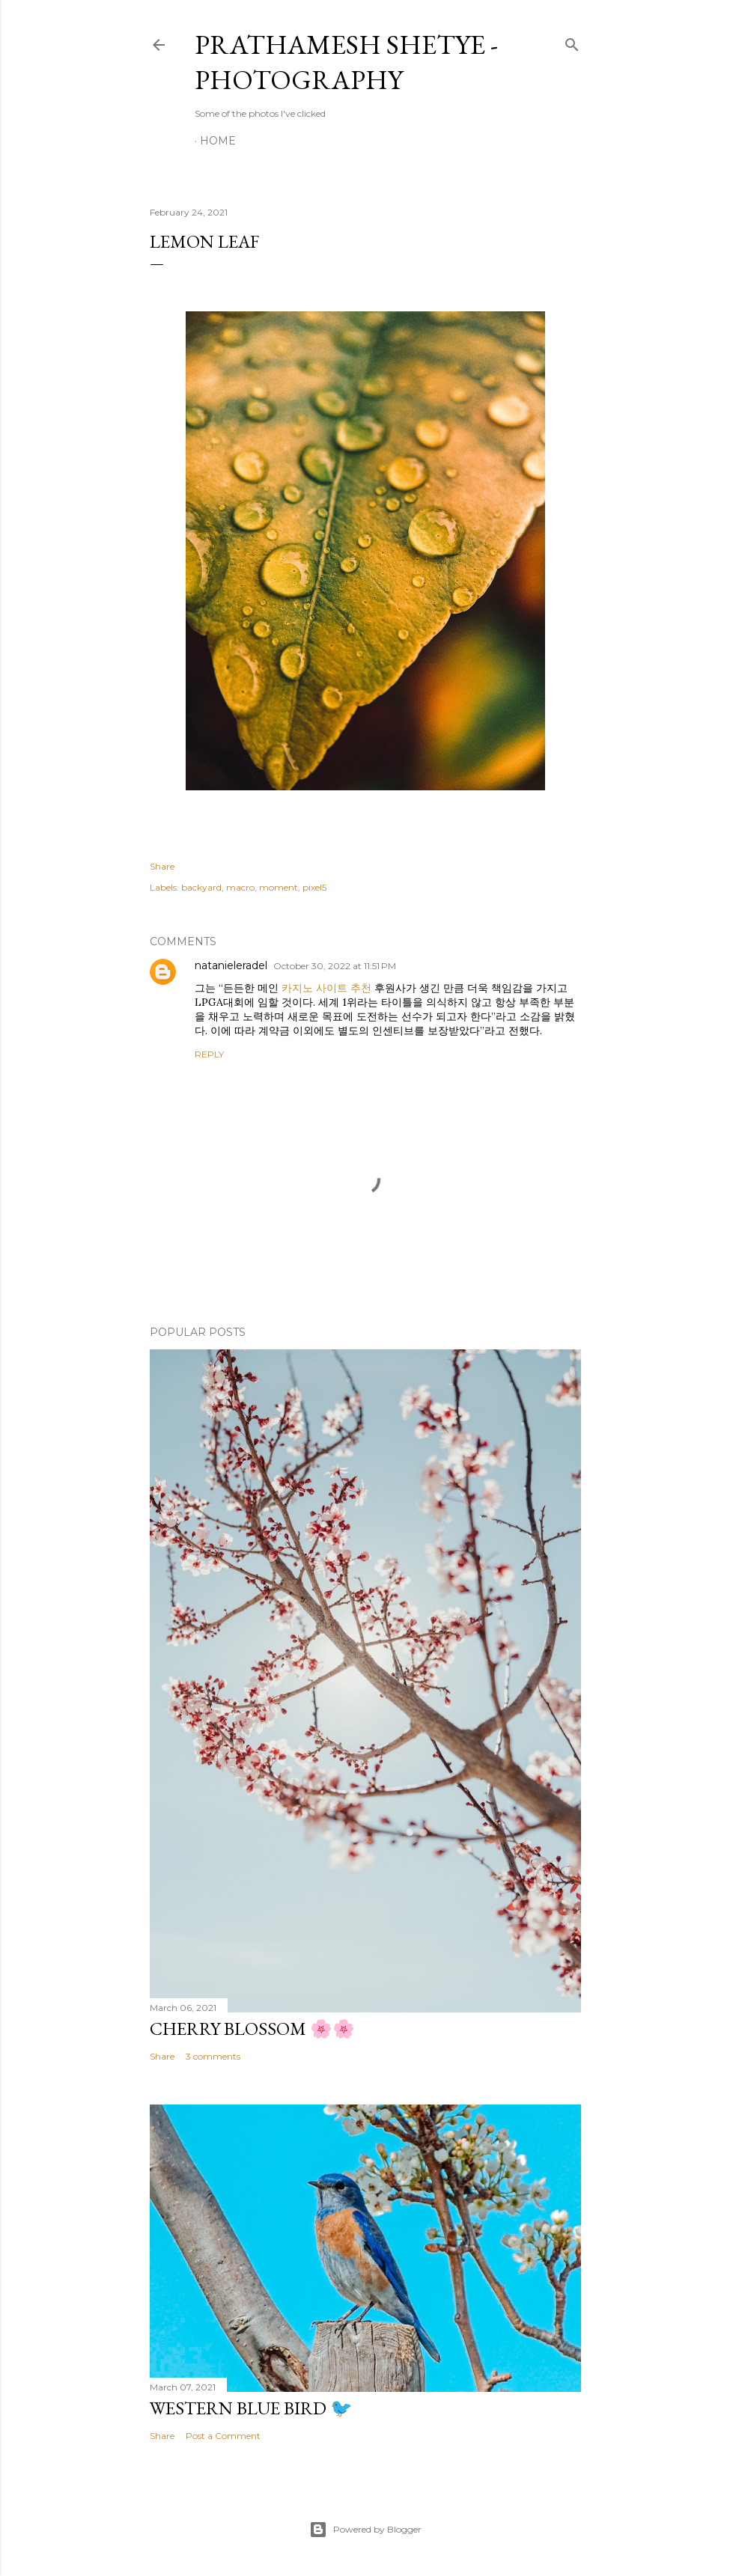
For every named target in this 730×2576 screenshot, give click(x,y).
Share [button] (162, 866)
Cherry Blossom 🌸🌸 (252, 2028)
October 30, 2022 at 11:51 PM (334, 965)
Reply (209, 1054)
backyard (201, 887)
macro (240, 887)
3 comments (213, 2056)
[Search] (572, 41)
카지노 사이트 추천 (326, 988)
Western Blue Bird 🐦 (251, 2408)
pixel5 (314, 887)
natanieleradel (231, 965)
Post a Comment (223, 2435)
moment (278, 887)
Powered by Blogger (365, 2530)
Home (218, 140)
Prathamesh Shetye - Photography (346, 62)
